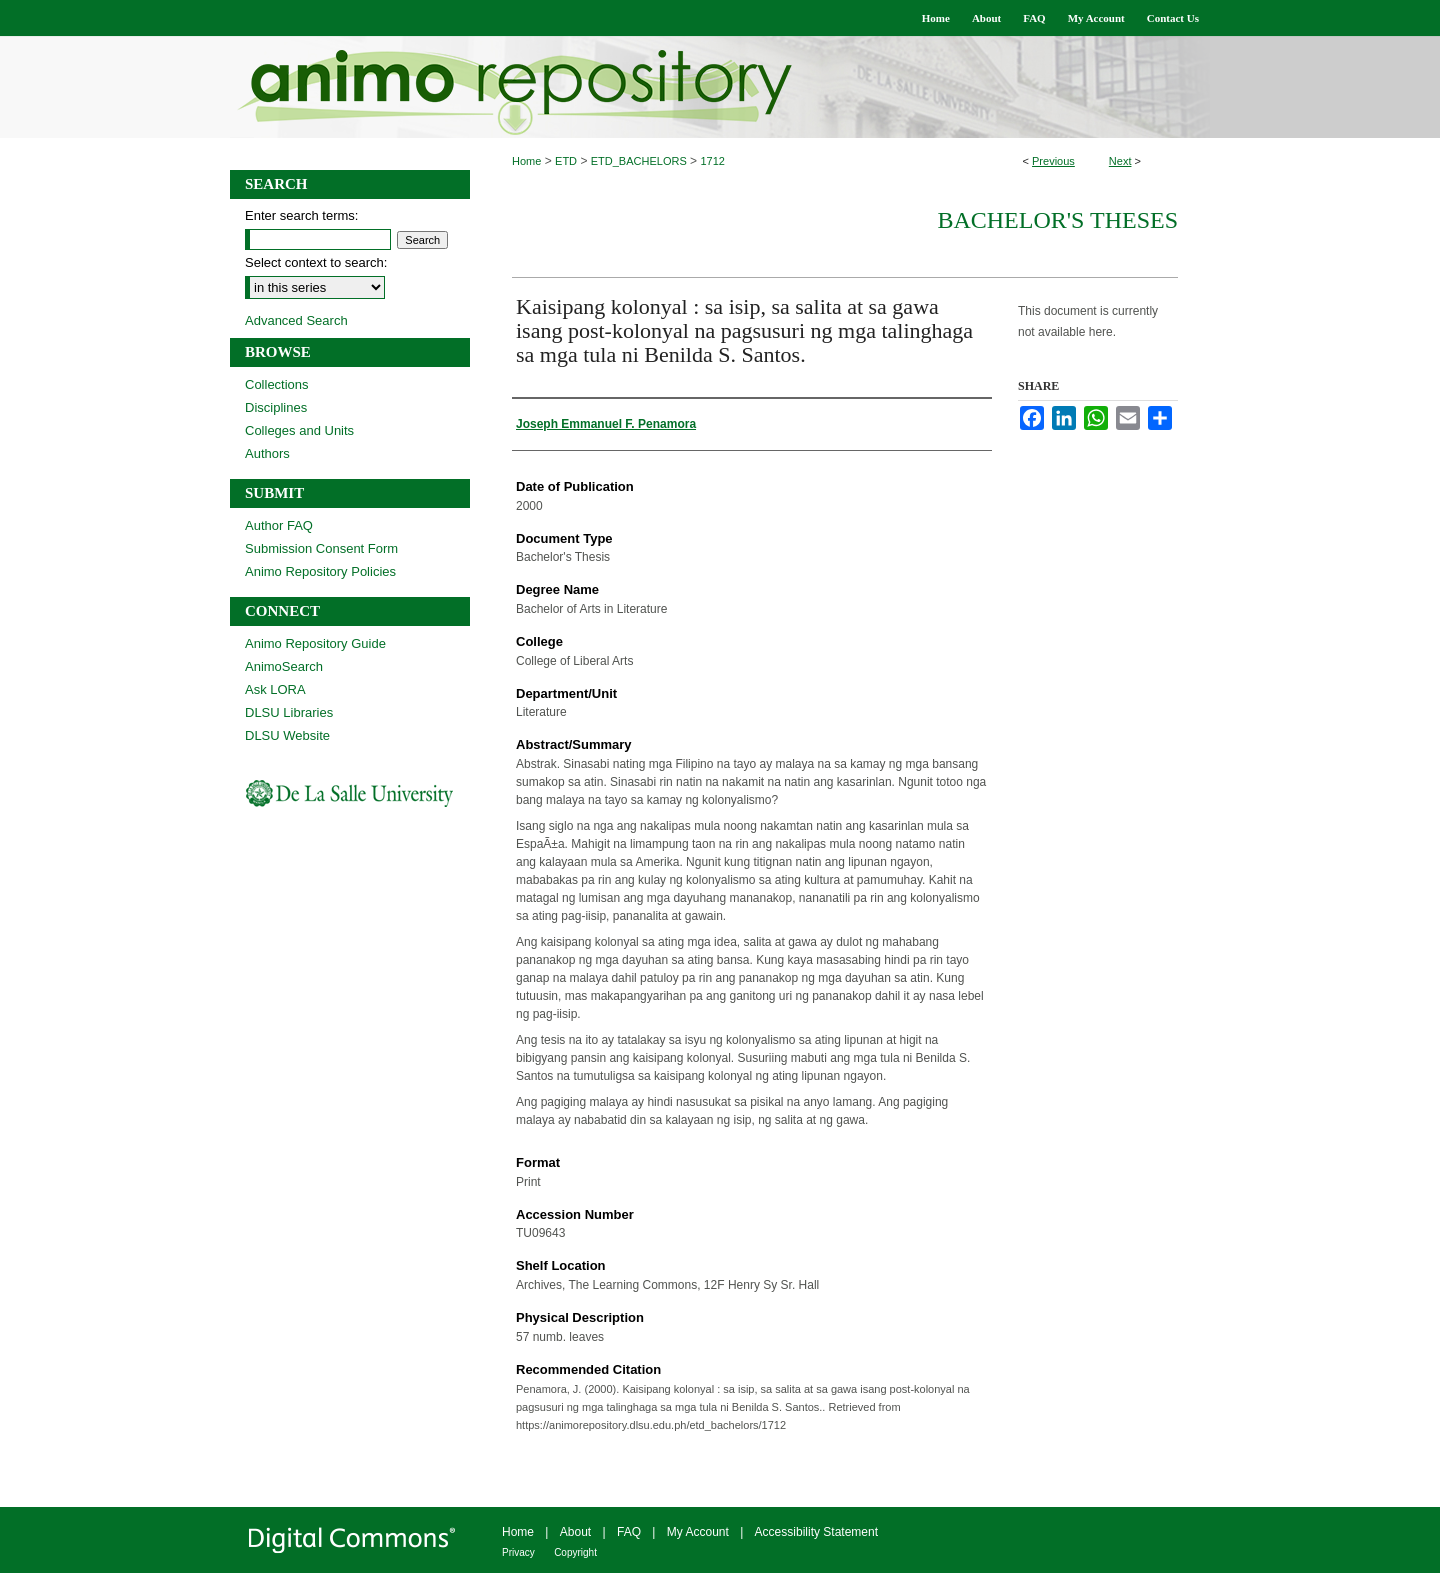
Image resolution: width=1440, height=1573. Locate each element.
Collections (277, 384)
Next (1120, 161)
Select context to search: (316, 262)
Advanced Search (296, 320)
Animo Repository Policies (320, 571)
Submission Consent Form (321, 548)
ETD (566, 161)
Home (526, 161)
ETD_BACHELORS (639, 161)
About (575, 1532)
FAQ (629, 1532)
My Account (698, 1532)
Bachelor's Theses (1057, 220)
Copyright (575, 1552)
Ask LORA (275, 689)
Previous (1053, 161)
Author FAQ (279, 525)
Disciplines (276, 407)
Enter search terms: (301, 215)
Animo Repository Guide (315, 643)
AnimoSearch (284, 666)
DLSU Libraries (289, 712)
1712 (712, 161)
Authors (267, 453)
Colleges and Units (299, 430)
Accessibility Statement (816, 1532)
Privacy (518, 1552)
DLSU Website (287, 735)
